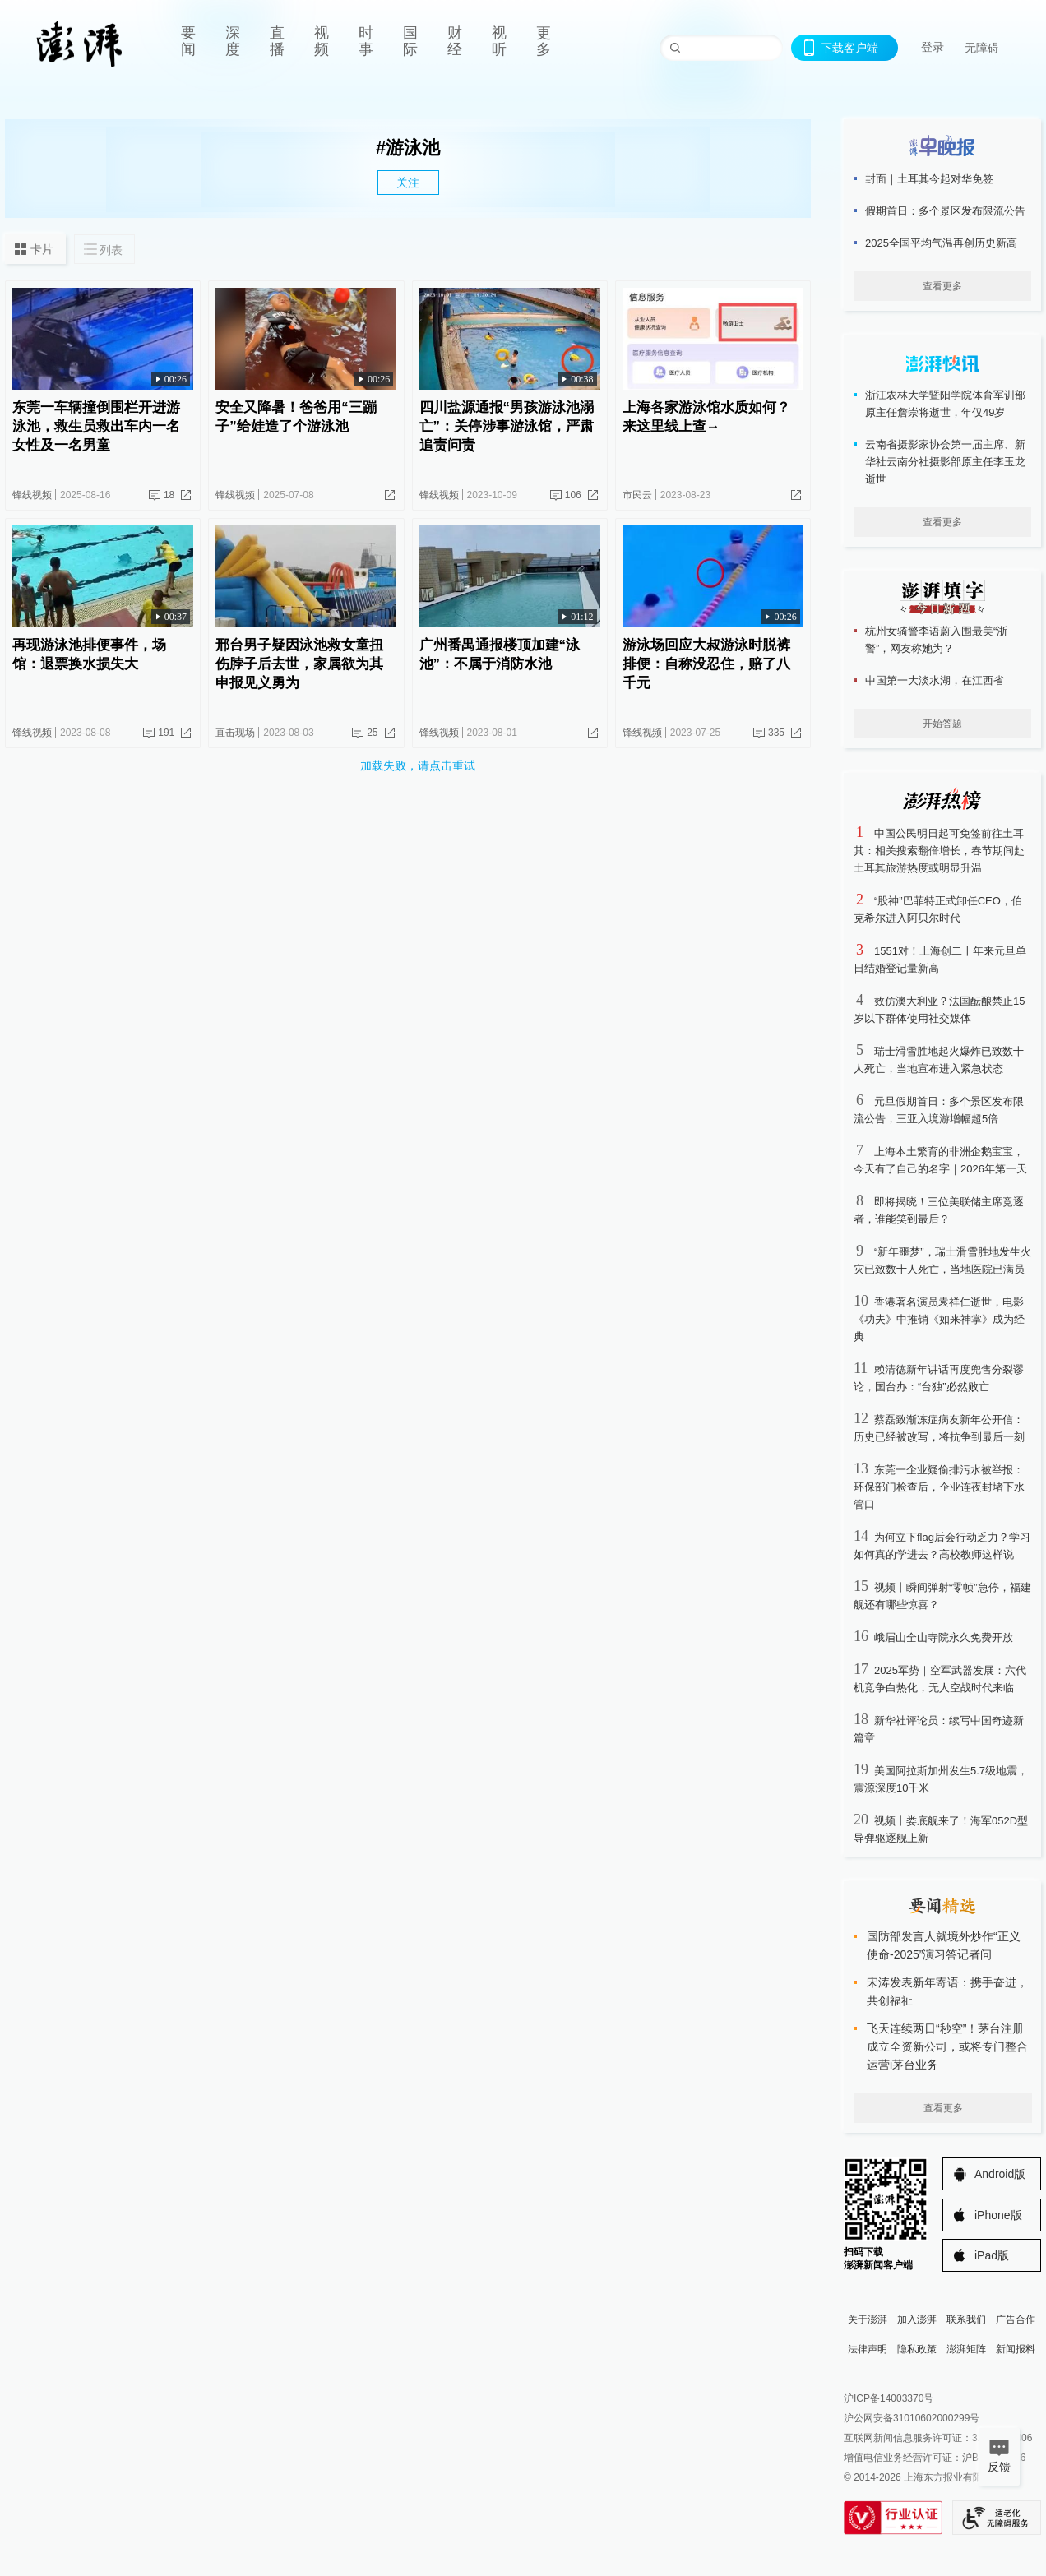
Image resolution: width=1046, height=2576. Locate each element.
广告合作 (1015, 2319)
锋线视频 (32, 495)
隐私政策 (917, 2349)
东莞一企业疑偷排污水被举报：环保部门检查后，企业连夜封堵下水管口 (939, 1487)
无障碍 (982, 47)
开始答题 (942, 723)
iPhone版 (998, 2215)
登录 (932, 46)
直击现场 (235, 732)
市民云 (637, 495)
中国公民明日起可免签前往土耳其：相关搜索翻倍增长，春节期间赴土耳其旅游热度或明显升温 (939, 850)
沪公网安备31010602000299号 (911, 2418)
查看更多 (942, 286)
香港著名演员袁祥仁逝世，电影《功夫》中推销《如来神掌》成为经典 (939, 1319)
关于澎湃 (867, 2319)
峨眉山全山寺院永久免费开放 (943, 1637)
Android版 (999, 2174)
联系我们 (966, 2319)
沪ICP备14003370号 (888, 2398)
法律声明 (867, 2349)
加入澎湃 (917, 2319)
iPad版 (991, 2255)
